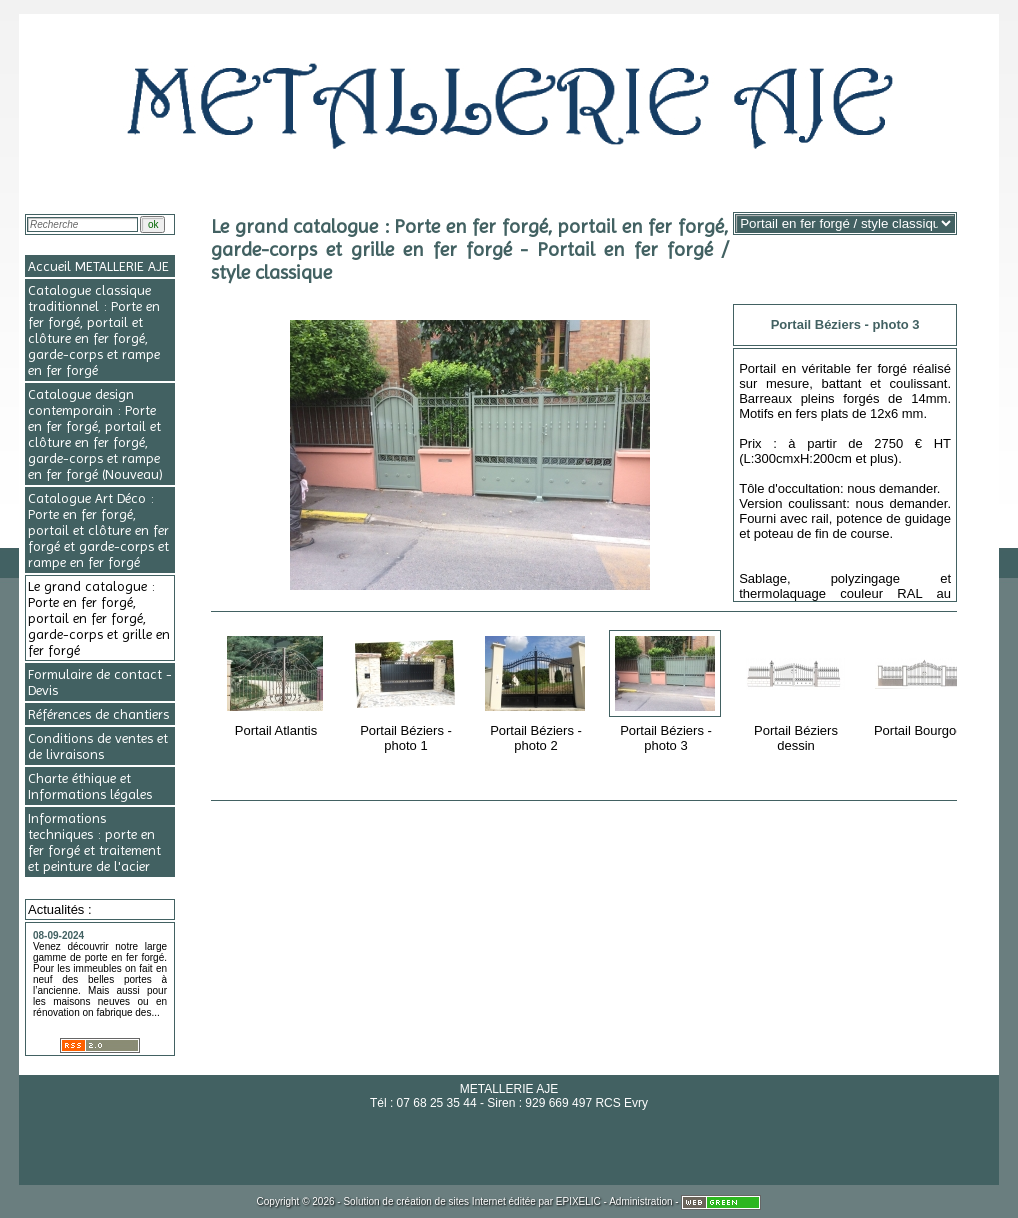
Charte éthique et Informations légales (90, 786)
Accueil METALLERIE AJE (98, 266)
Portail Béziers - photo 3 (667, 690)
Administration (640, 1201)
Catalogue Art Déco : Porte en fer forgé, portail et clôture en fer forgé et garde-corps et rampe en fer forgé (98, 530)
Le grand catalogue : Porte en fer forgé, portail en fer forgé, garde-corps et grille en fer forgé (99, 618)
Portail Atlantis (277, 683)
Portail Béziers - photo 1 (407, 690)
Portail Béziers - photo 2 (537, 690)
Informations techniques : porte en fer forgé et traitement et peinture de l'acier (94, 842)
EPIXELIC (578, 1201)
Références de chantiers (98, 714)
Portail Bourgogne (927, 683)
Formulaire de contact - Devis (100, 682)
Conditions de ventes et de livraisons (98, 746)
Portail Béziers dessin (797, 690)
